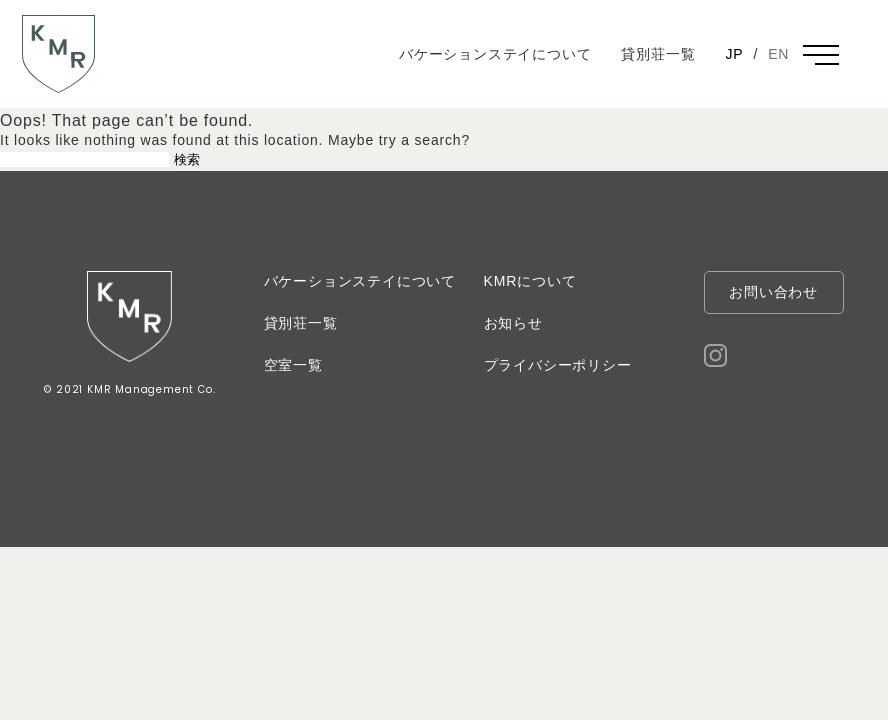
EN (778, 54)
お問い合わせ (773, 292)
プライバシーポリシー (558, 365)
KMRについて (530, 281)
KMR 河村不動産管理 (55, 92)
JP (734, 54)
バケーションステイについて (495, 54)
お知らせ (513, 323)
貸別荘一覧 (658, 54)
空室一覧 (293, 365)
